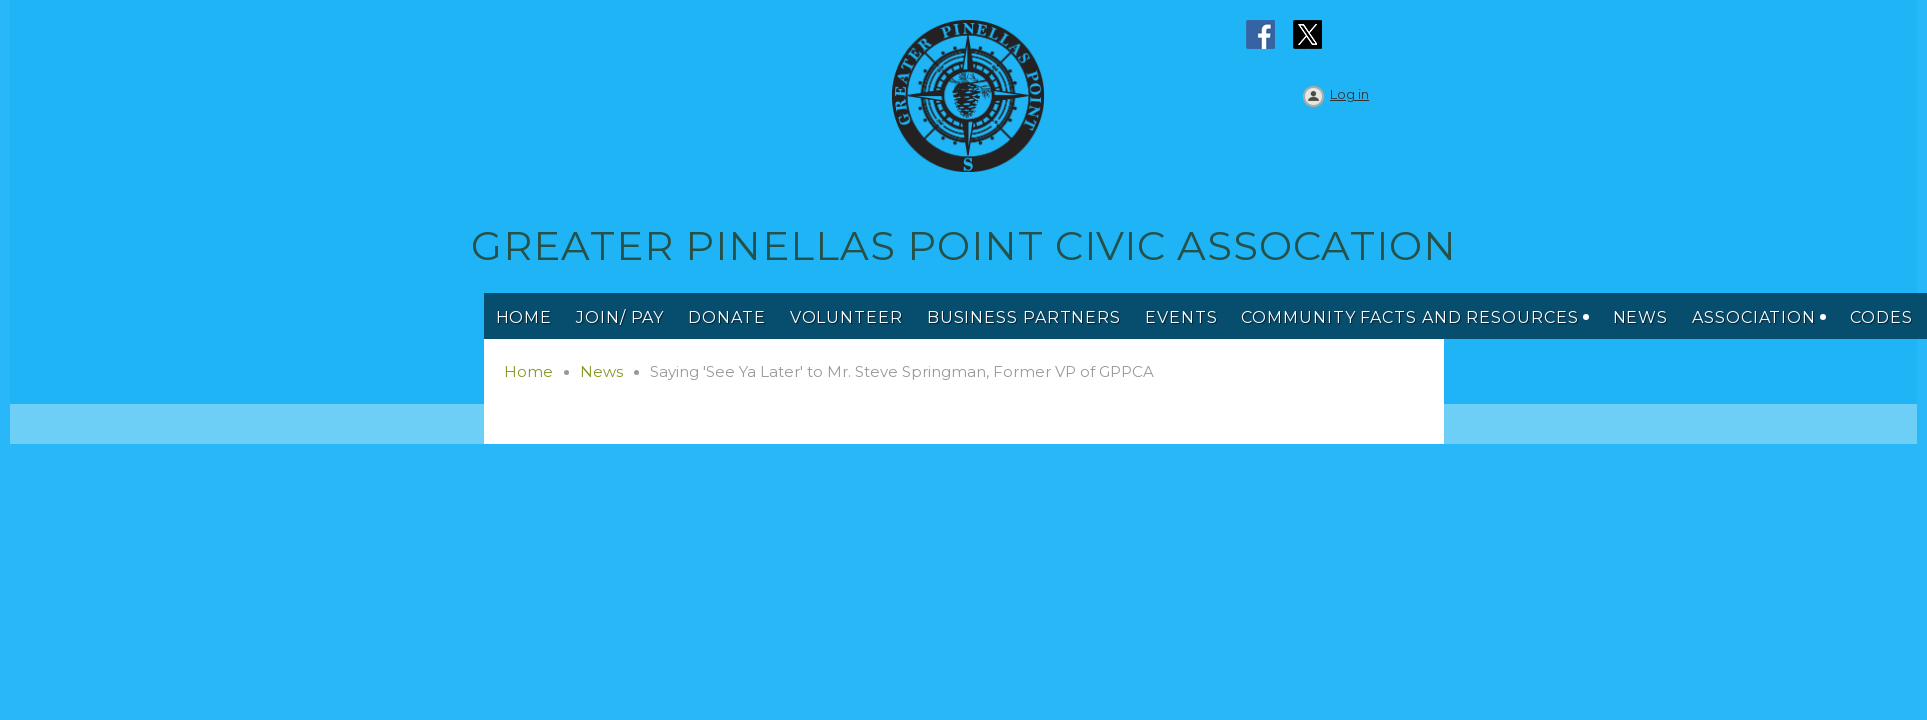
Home (528, 371)
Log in (1349, 94)
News (601, 371)
